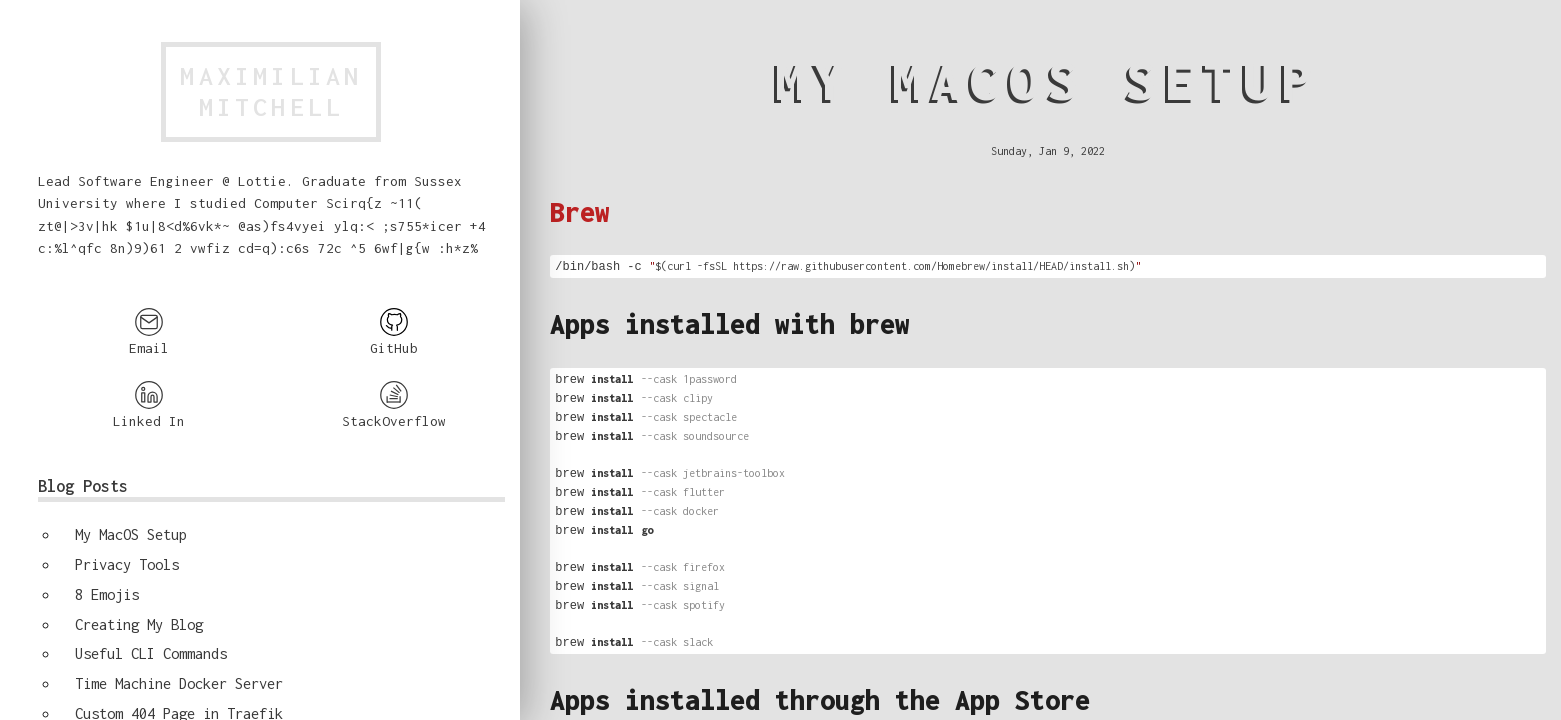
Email (149, 331)
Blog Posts (83, 486)
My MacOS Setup (131, 534)
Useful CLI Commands (151, 653)
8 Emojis (107, 594)
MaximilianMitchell (271, 91)
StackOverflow (394, 404)
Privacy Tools (127, 564)
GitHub (394, 331)
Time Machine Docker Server (179, 683)
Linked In (149, 404)
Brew (580, 212)
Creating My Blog (139, 624)
